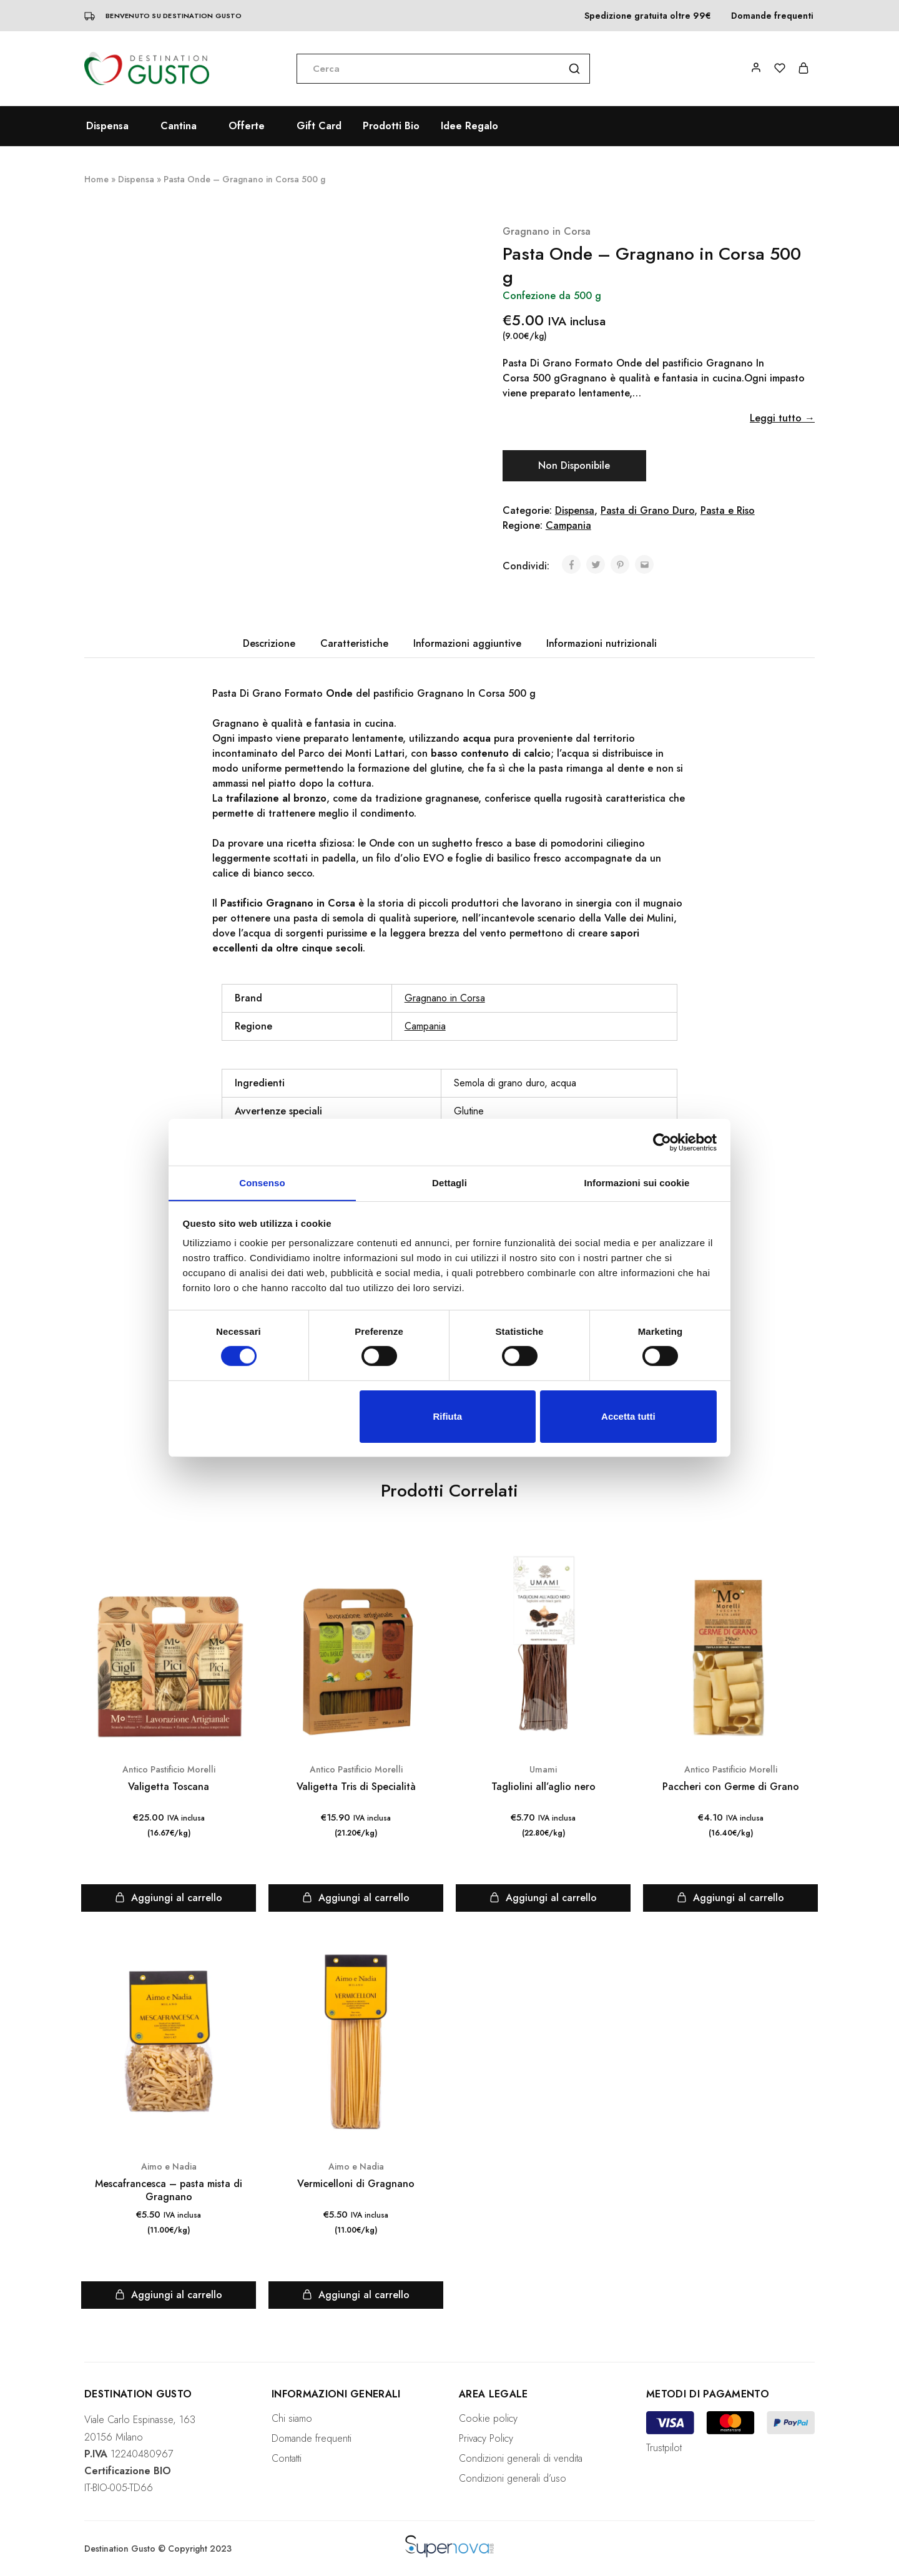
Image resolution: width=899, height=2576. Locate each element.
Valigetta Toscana (168, 1786)
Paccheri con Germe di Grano (730, 1786)
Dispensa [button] (107, 126)
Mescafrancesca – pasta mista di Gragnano (168, 2190)
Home (96, 179)
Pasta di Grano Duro (647, 510)
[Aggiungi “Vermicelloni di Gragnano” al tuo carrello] (355, 2295)
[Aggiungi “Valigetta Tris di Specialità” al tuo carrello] (355, 1898)
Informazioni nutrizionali (601, 643)
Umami (543, 1769)
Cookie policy (488, 2418)
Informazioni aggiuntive (467, 643)
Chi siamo (292, 2418)
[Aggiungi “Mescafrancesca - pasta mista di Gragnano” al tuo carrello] (168, 2295)
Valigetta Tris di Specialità (356, 1786)
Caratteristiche (354, 643)
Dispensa (136, 179)
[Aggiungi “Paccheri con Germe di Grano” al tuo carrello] (730, 1898)
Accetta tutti (628, 1416)
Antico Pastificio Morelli (168, 1769)
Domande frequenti (772, 15)
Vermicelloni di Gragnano (356, 2183)
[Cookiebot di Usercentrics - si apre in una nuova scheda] (662, 1142)
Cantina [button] (178, 126)
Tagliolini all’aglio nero (543, 1786)
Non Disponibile (574, 465)
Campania (568, 525)
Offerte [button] (246, 126)
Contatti (287, 2458)
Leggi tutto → (782, 418)
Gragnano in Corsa (547, 231)
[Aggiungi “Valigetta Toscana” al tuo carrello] (168, 1898)
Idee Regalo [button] (469, 126)
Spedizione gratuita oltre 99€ (647, 15)
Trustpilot (664, 2448)
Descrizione (269, 643)
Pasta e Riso (727, 510)
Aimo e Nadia (169, 2166)
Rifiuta (447, 1416)
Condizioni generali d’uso (512, 2478)
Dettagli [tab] (449, 1182)
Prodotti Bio (391, 126)
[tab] (269, 643)
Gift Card (319, 126)
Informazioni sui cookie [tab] (637, 1182)
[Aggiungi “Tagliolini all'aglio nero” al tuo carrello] (543, 1898)
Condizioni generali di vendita (520, 2458)
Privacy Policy (486, 2438)
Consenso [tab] (262, 1182)
